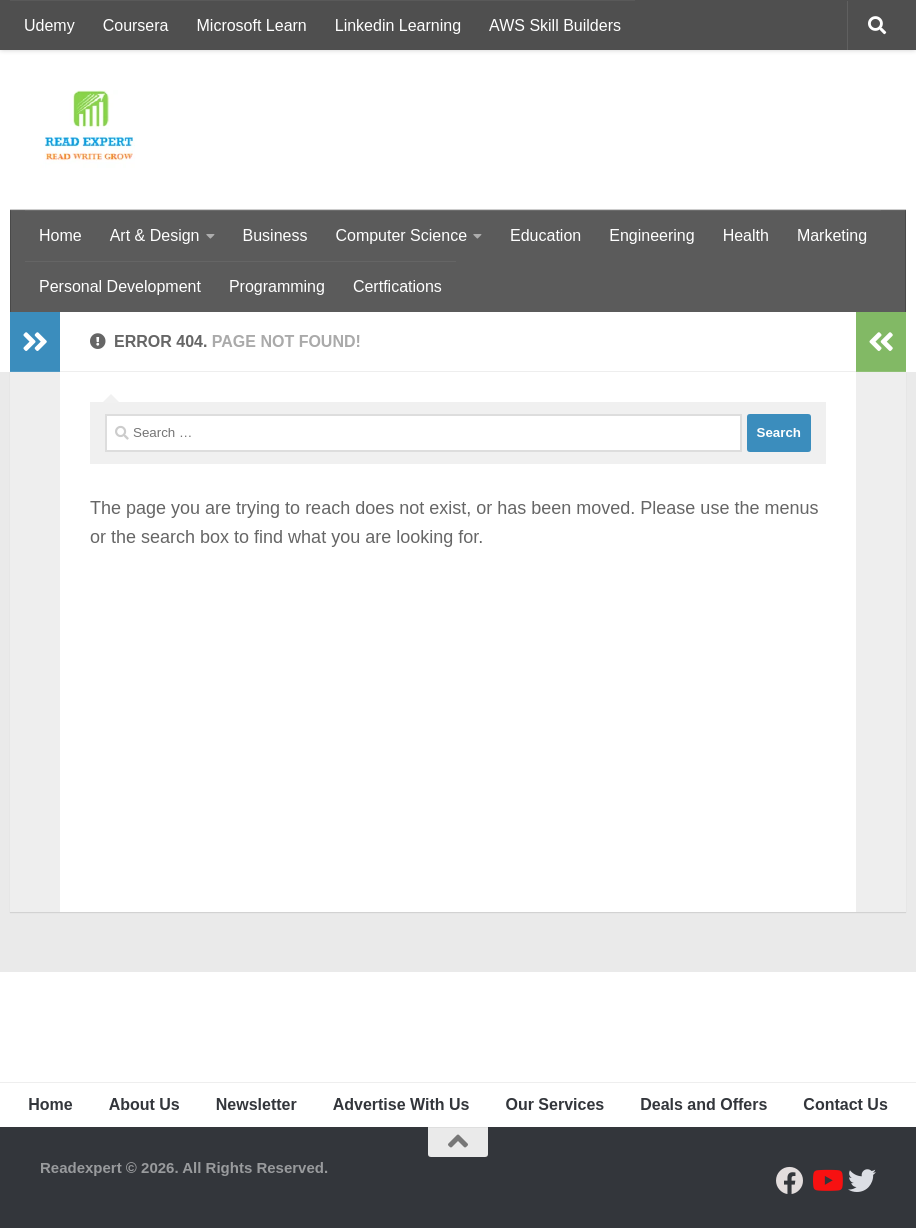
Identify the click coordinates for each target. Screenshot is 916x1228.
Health (746, 235)
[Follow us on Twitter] (862, 1181)
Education (545, 235)
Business (275, 235)
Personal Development (120, 286)
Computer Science (401, 235)
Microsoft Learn (252, 25)
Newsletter (256, 1104)
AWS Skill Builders (555, 25)
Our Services (554, 1104)
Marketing (832, 235)
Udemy (49, 25)
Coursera (136, 25)
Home (60, 235)
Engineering (651, 235)
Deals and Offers (703, 1104)
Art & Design (155, 235)
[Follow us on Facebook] (790, 1181)
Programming (277, 286)
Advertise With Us (401, 1104)
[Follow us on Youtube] (826, 1181)
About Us (144, 1104)
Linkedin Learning (398, 25)
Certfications (397, 286)
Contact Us (845, 1104)
